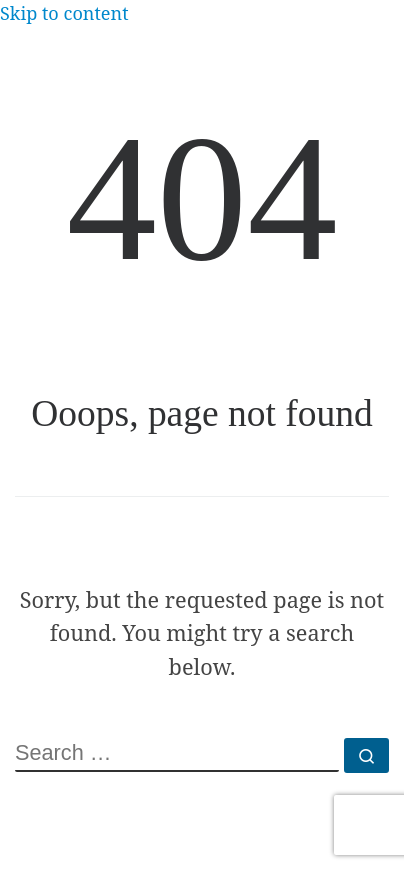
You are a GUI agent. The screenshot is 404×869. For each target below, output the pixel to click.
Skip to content (64, 13)
